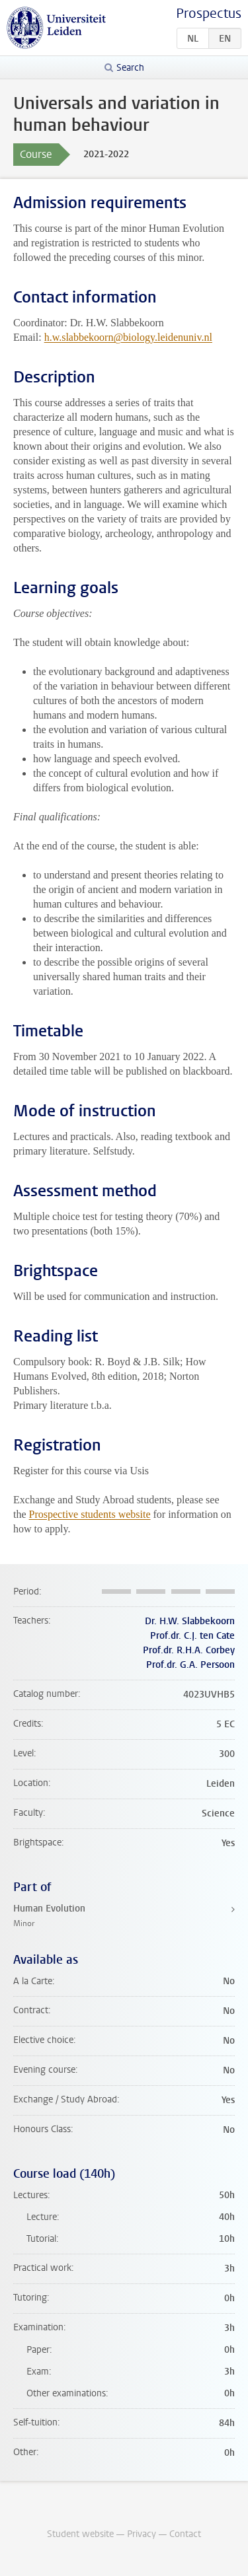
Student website (80, 2534)
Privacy (141, 2534)
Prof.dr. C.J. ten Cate (192, 1635)
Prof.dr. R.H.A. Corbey (189, 1650)
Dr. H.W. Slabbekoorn (190, 1621)
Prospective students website (90, 1514)
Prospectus (208, 13)
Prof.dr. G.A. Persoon (190, 1665)
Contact (185, 2534)
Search (130, 67)
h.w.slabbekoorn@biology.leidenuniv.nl (128, 337)
